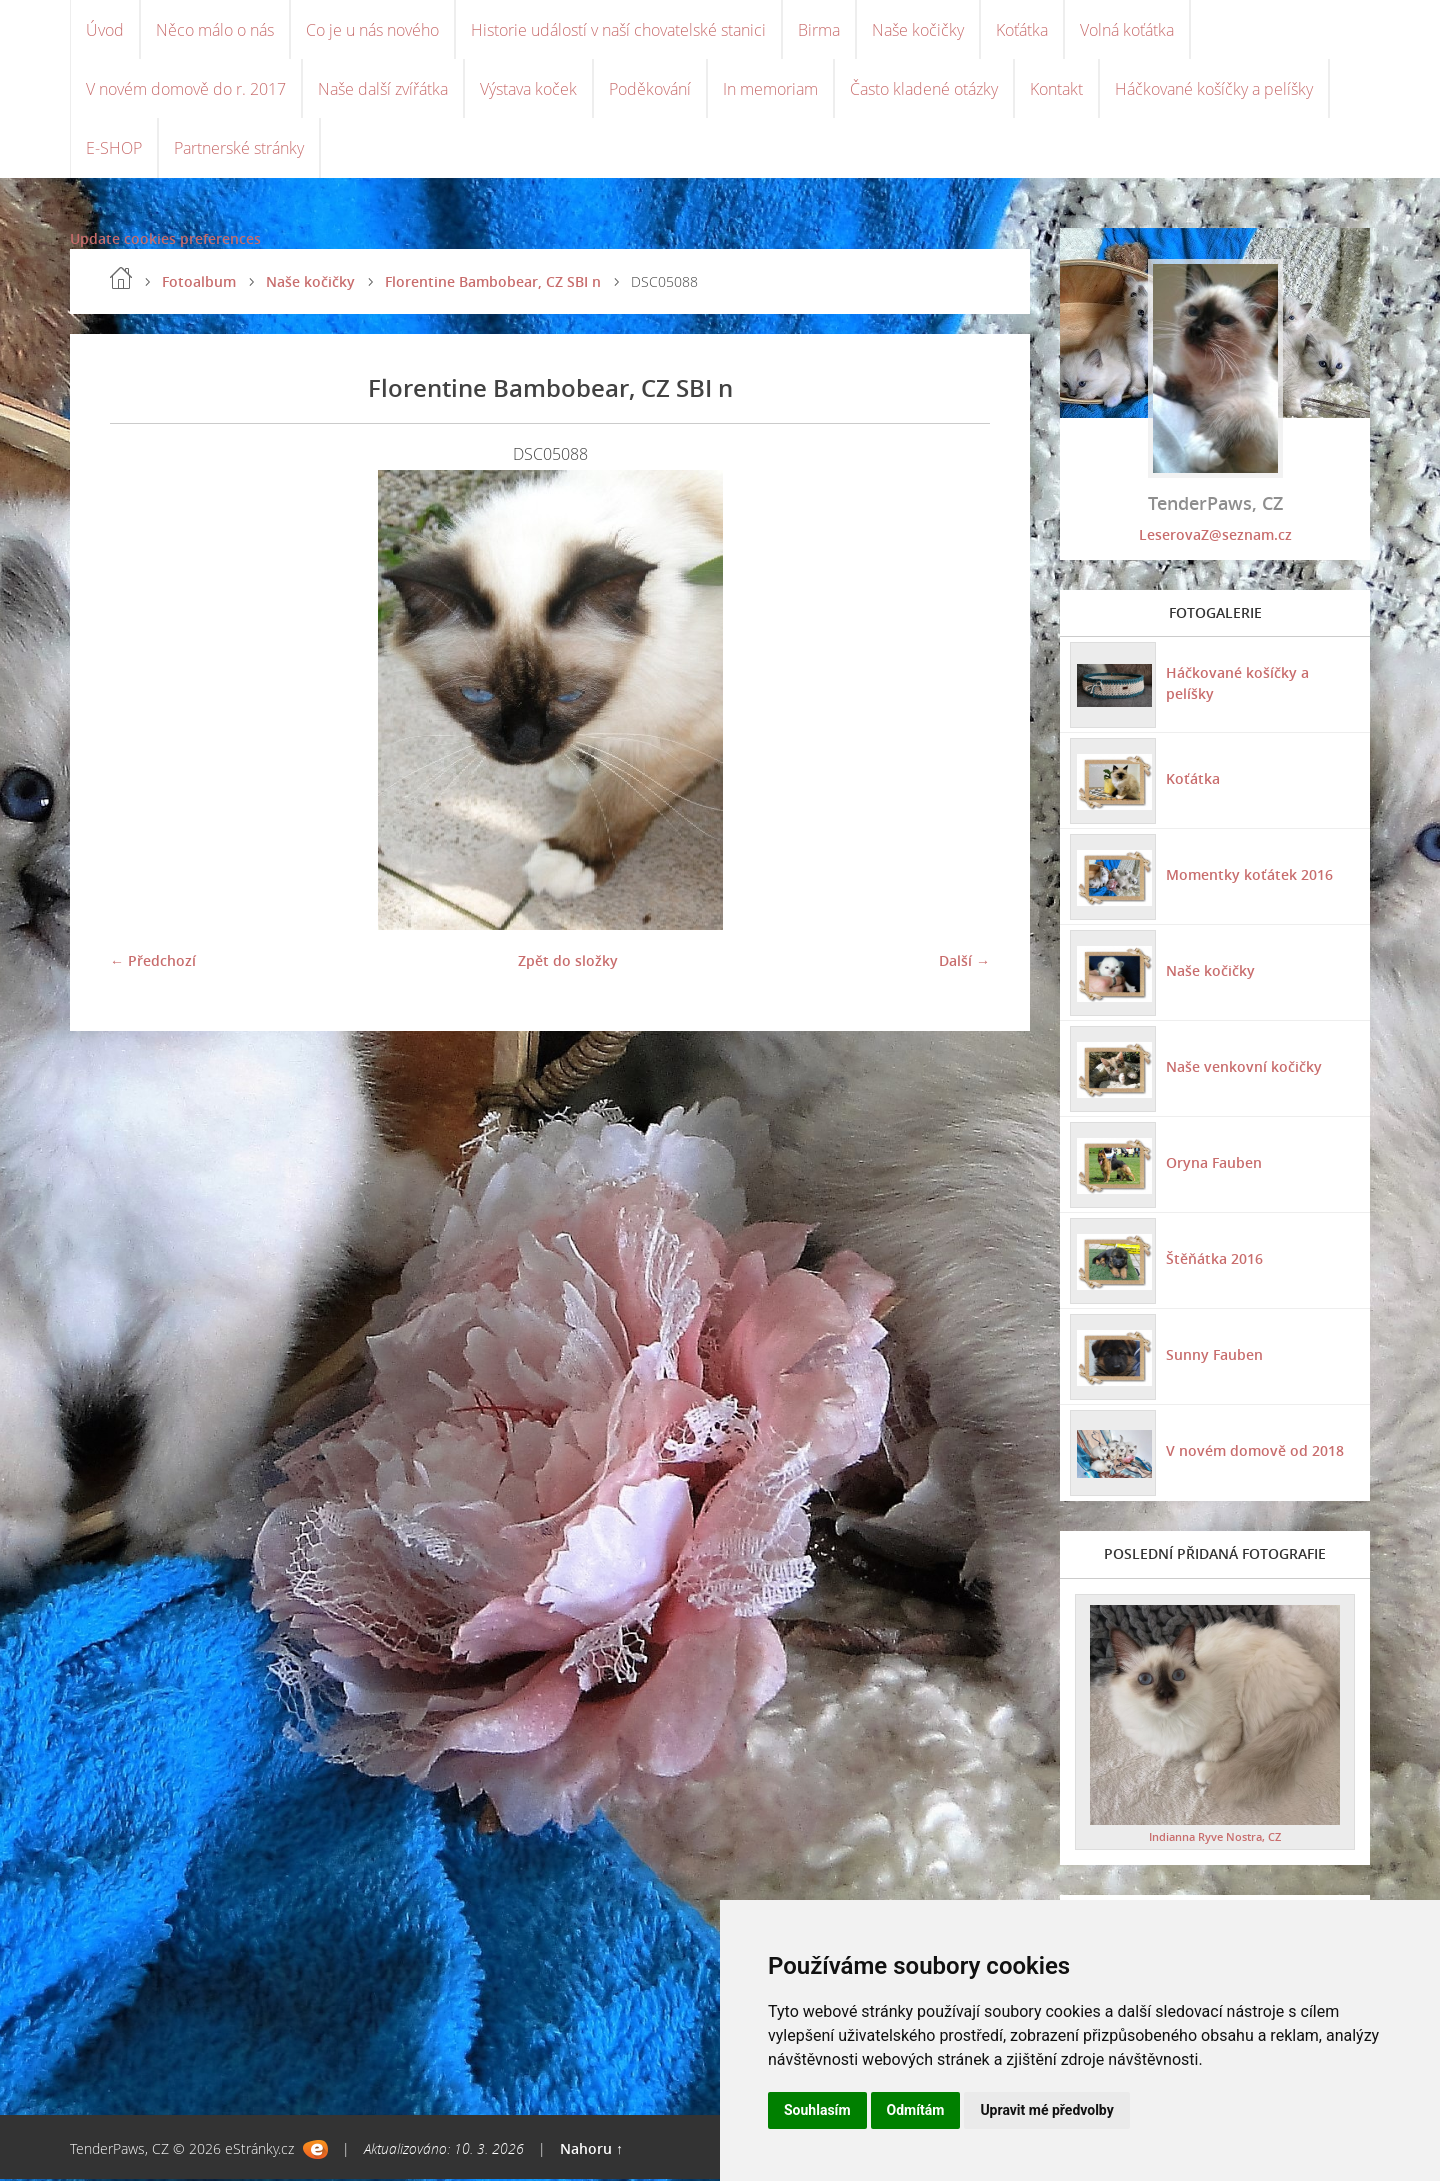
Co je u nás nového (372, 30)
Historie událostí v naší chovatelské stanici (618, 30)
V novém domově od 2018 (1255, 1452)
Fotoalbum (199, 283)
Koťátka (1022, 30)
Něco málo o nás (215, 30)
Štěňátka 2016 (1214, 1260)
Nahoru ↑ (591, 2150)
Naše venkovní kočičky (1244, 1068)
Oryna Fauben (1214, 1164)
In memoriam (770, 90)
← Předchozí (153, 962)
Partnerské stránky (239, 150)
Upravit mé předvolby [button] (1046, 2110)
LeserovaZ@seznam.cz (1215, 536)
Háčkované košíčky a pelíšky (1214, 90)
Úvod (105, 30)
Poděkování (650, 90)
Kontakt (1056, 90)
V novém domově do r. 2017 (186, 90)
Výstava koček (528, 90)
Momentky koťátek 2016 (1249, 876)
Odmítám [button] (916, 2110)
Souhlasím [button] (817, 2110)
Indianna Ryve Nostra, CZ (1215, 1838)
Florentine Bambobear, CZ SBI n (493, 283)
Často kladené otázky (924, 90)
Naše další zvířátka (383, 90)
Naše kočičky (918, 30)
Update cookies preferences (165, 240)
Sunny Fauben (1214, 1356)
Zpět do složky (568, 962)
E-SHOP (114, 150)
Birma (819, 30)
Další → (964, 962)
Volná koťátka (1127, 30)
